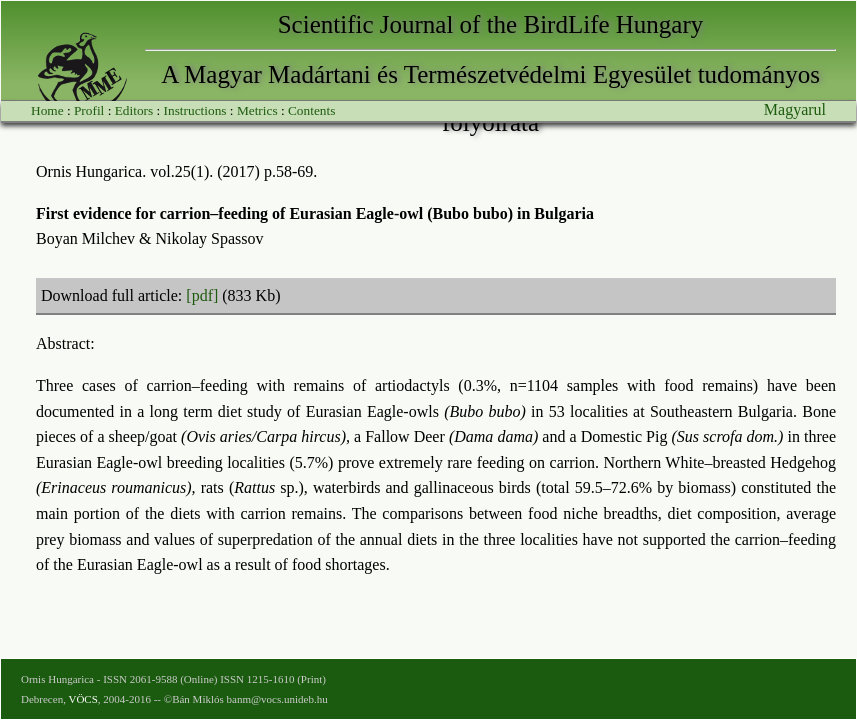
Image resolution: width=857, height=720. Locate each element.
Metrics (257, 110)
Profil (89, 110)
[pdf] (202, 295)
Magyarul (795, 109)
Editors (134, 110)
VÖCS (82, 699)
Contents (311, 110)
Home (47, 110)
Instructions (195, 110)
